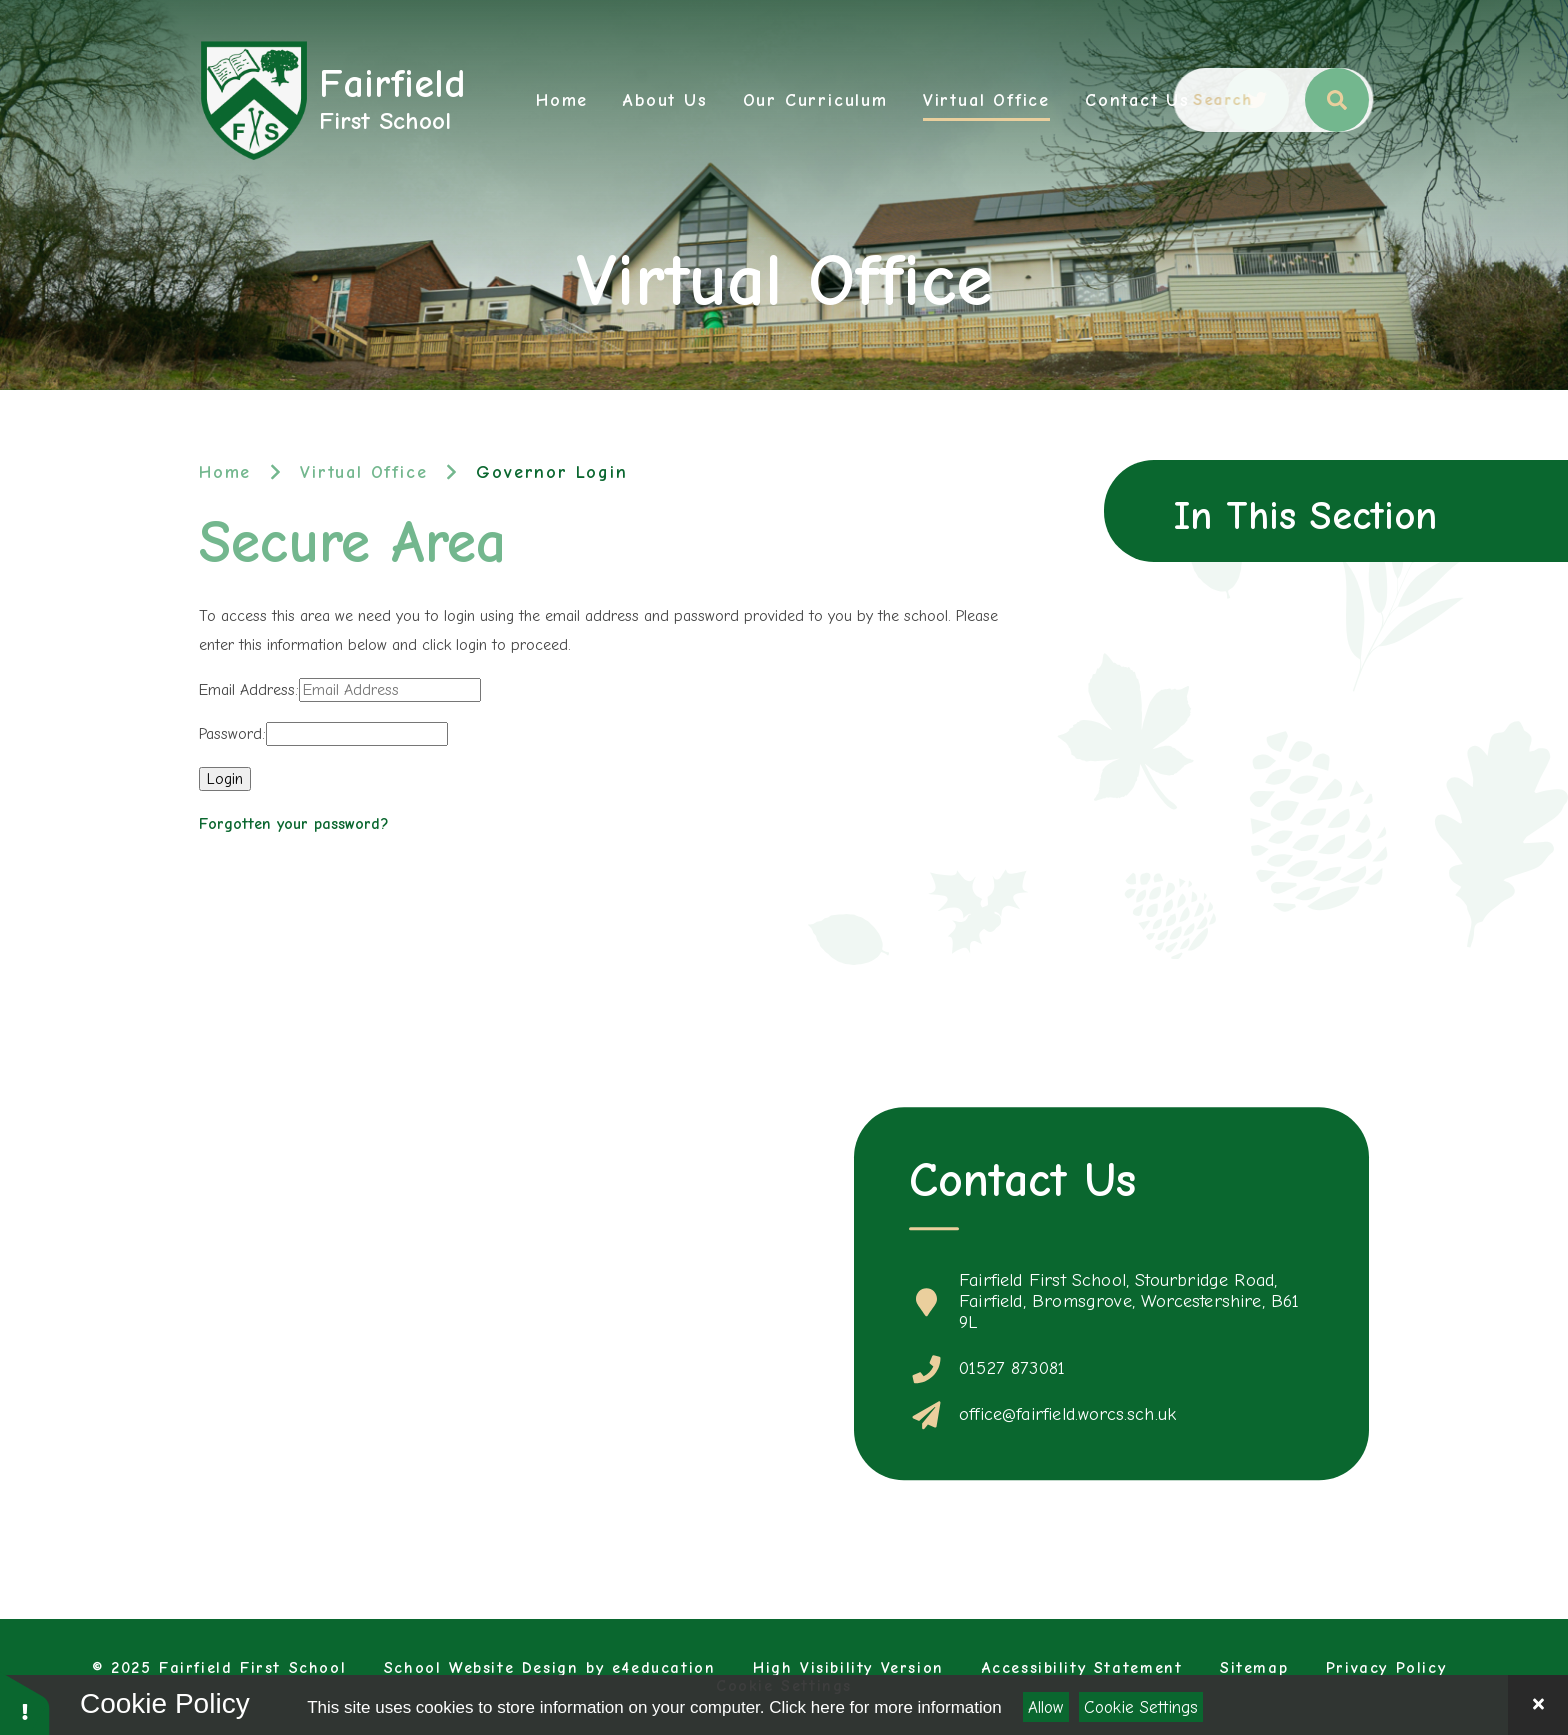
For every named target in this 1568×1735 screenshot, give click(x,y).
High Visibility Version (848, 1668)
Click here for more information (885, 1707)
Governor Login (551, 472)
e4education (664, 1668)
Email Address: (249, 690)
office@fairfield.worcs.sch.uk (1067, 1414)
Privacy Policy (1386, 1668)
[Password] (357, 734)
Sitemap (1254, 1668)
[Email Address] (390, 690)
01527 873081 (1012, 1368)
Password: (232, 734)
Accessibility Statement (1082, 1668)
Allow (1045, 1707)
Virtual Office (363, 472)
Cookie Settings (1141, 1707)
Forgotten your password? (294, 824)
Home (225, 472)
